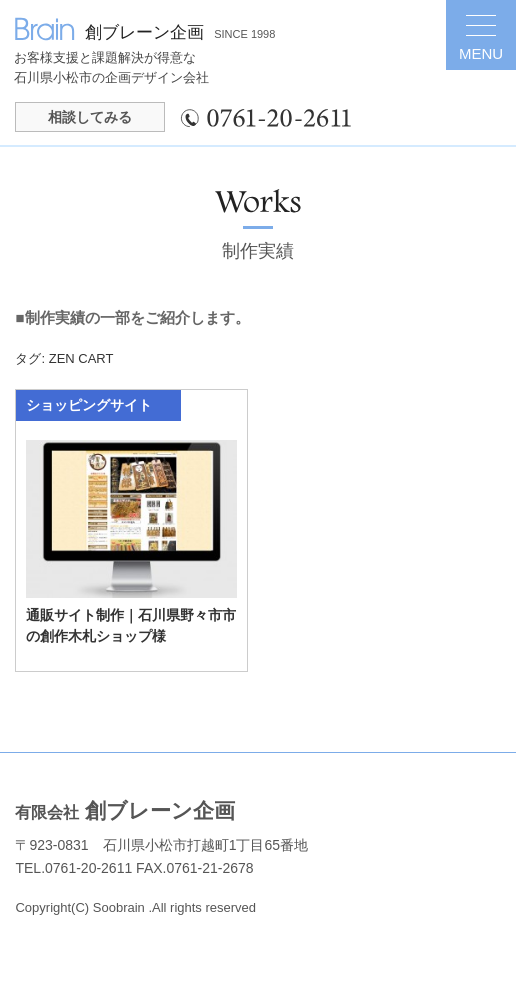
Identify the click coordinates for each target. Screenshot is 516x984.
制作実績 (258, 251)
